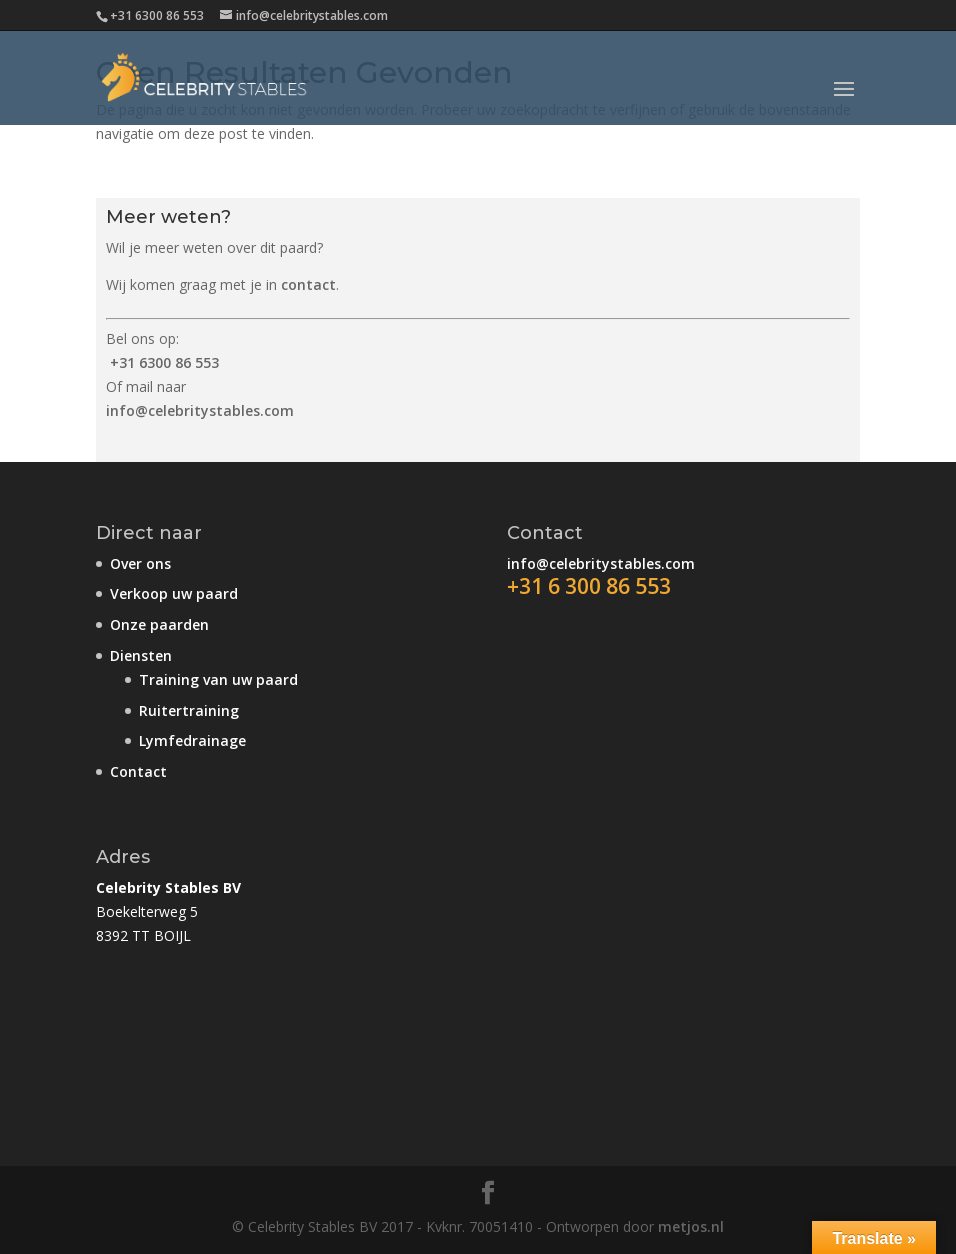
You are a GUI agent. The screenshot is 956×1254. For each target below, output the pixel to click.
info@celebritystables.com (200, 410)
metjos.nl (691, 1226)
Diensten (141, 655)
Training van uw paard (218, 679)
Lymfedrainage (192, 740)
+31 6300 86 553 (164, 362)
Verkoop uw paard (174, 593)
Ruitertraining (189, 710)
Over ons (140, 563)
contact (308, 284)
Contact (138, 771)
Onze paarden (159, 624)
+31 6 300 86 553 (589, 586)
